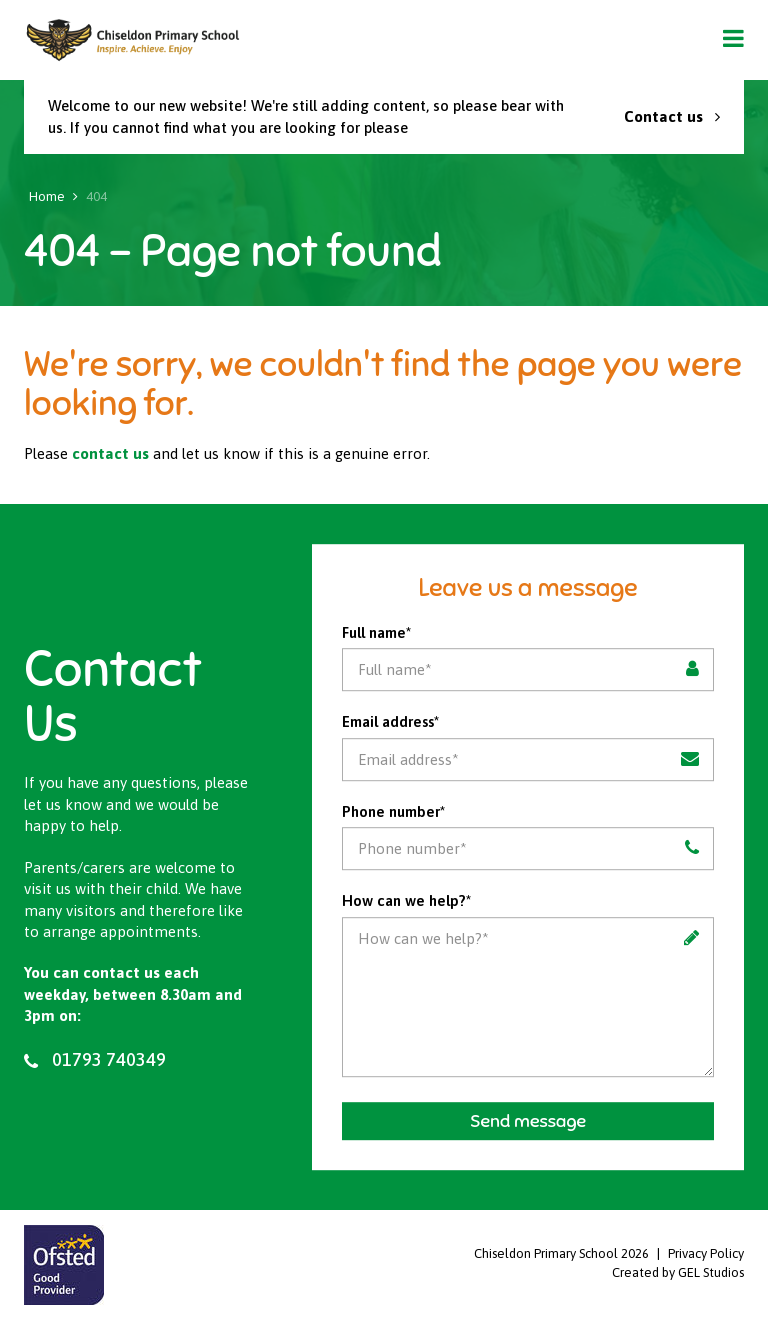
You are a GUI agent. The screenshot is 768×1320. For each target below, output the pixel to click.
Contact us (672, 116)
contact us (110, 453)
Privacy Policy (706, 1253)
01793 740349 (95, 1060)
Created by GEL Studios (678, 1272)
